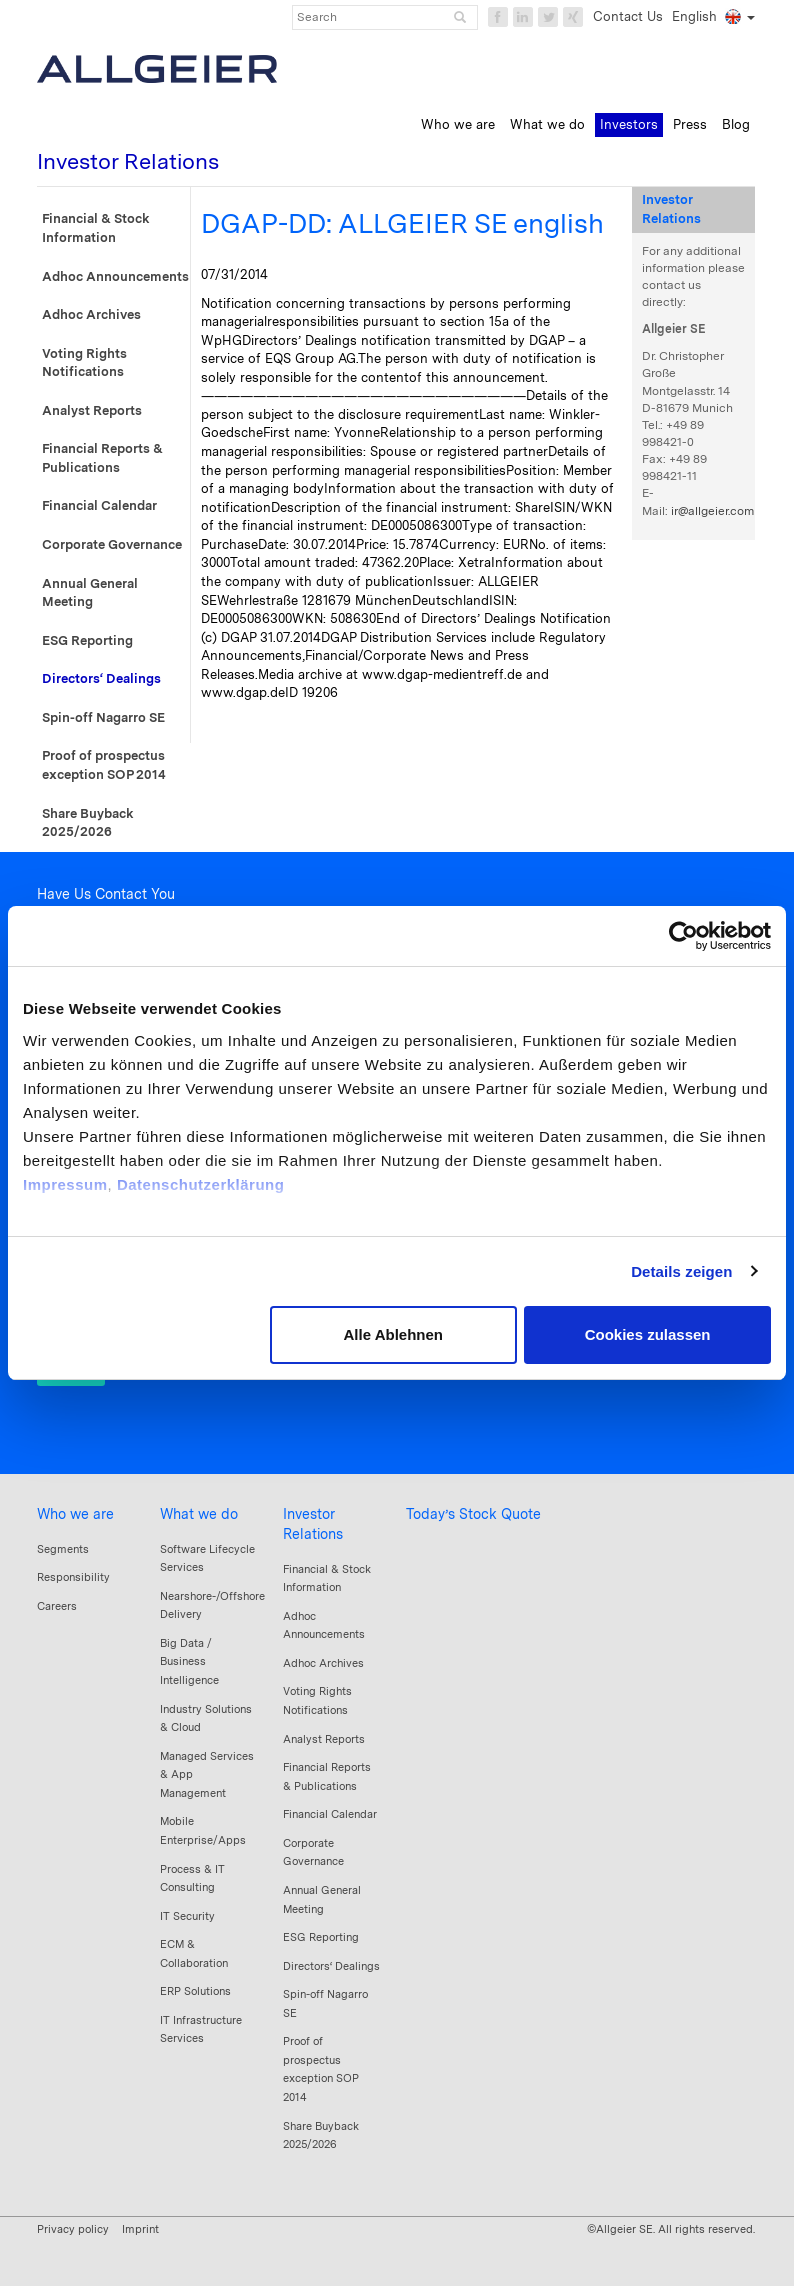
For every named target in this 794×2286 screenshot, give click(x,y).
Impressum (65, 1184)
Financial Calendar (99, 505)
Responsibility (73, 1577)
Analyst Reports (92, 410)
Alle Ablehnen (393, 1334)
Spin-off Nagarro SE (103, 717)
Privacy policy (73, 2229)
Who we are (75, 1514)
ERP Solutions (195, 1991)
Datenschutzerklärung (201, 1184)
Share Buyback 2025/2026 (88, 823)
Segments (63, 1549)
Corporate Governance (112, 544)
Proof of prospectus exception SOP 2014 (104, 765)
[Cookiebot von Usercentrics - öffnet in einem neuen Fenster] (683, 936)
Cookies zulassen (648, 1334)
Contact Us (628, 16)
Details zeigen (681, 1271)
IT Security (187, 1916)
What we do (199, 1514)
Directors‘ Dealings (101, 678)
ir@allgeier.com (712, 511)
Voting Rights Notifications (84, 363)
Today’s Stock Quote (473, 1514)
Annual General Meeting (90, 593)
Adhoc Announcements (115, 276)
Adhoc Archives (91, 314)
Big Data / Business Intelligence (189, 1661)
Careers (57, 1606)
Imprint (140, 2229)
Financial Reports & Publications (102, 458)
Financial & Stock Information (96, 228)
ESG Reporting (87, 640)
